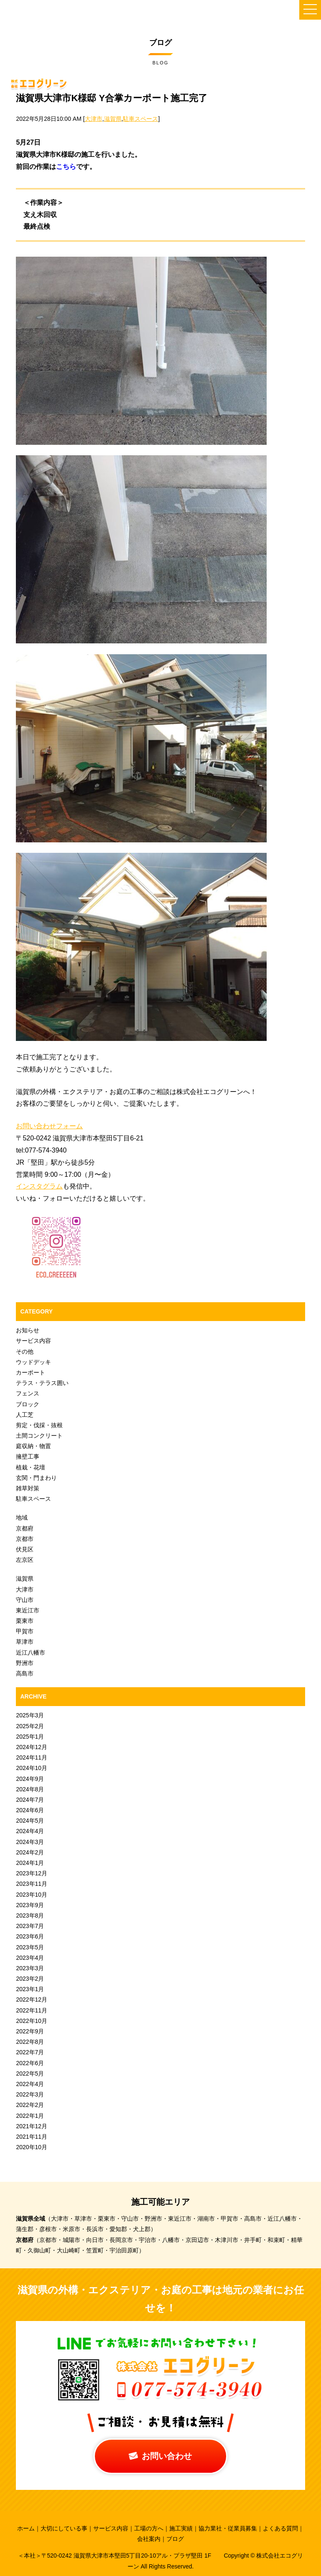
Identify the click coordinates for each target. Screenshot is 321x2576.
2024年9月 (30, 1778)
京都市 (24, 1538)
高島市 (24, 1673)
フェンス (27, 1393)
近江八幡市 (30, 1652)
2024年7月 (30, 1799)
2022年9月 (30, 2031)
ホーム (26, 2528)
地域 (22, 1517)
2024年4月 (30, 1831)
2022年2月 (30, 2105)
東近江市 (27, 1610)
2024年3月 (30, 1842)
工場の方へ (148, 2528)
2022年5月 (30, 2073)
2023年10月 (31, 1894)
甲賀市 (24, 1631)
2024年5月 (30, 1820)
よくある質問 (280, 2528)
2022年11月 (31, 2010)
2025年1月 (30, 1736)
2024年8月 (30, 1789)
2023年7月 (30, 1926)
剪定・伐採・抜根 (39, 1425)
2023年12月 (31, 1873)
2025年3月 (30, 1715)
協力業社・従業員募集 (228, 2528)
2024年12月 (31, 1747)
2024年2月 (30, 1852)
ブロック (27, 1404)
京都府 (24, 1528)
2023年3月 (30, 1968)
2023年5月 (30, 1947)
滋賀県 (113, 118)
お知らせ (27, 1330)
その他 (24, 1351)
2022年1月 (30, 2115)
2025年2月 (30, 1726)
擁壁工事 (27, 1456)
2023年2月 (30, 1978)
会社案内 (148, 2538)
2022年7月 (30, 2052)
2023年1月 (30, 1989)
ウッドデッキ (33, 1362)
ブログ (175, 2538)
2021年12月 (31, 2126)
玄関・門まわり (36, 1477)
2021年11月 (31, 2136)
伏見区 (24, 1549)
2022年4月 (30, 2084)
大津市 (93, 118)
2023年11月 (31, 1883)
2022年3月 (30, 2094)
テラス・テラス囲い (42, 1383)
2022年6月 (30, 2063)
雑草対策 (27, 1488)
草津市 (24, 1641)
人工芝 (24, 1414)
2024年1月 (30, 1862)
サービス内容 (33, 1340)
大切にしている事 (64, 2528)
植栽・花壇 (30, 1467)
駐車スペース (140, 118)
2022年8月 (30, 2041)
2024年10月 (31, 1768)
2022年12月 (31, 1999)
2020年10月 (31, 2147)
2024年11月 (31, 1757)
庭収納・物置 (33, 1446)
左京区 (24, 1559)
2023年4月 (30, 1957)
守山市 (24, 1600)
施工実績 (181, 2528)
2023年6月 (30, 1936)
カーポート (30, 1372)
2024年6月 (30, 1810)
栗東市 (24, 1620)
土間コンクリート (39, 1435)
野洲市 (24, 1663)
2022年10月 (31, 2020)
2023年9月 (30, 1905)
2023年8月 (30, 1915)
